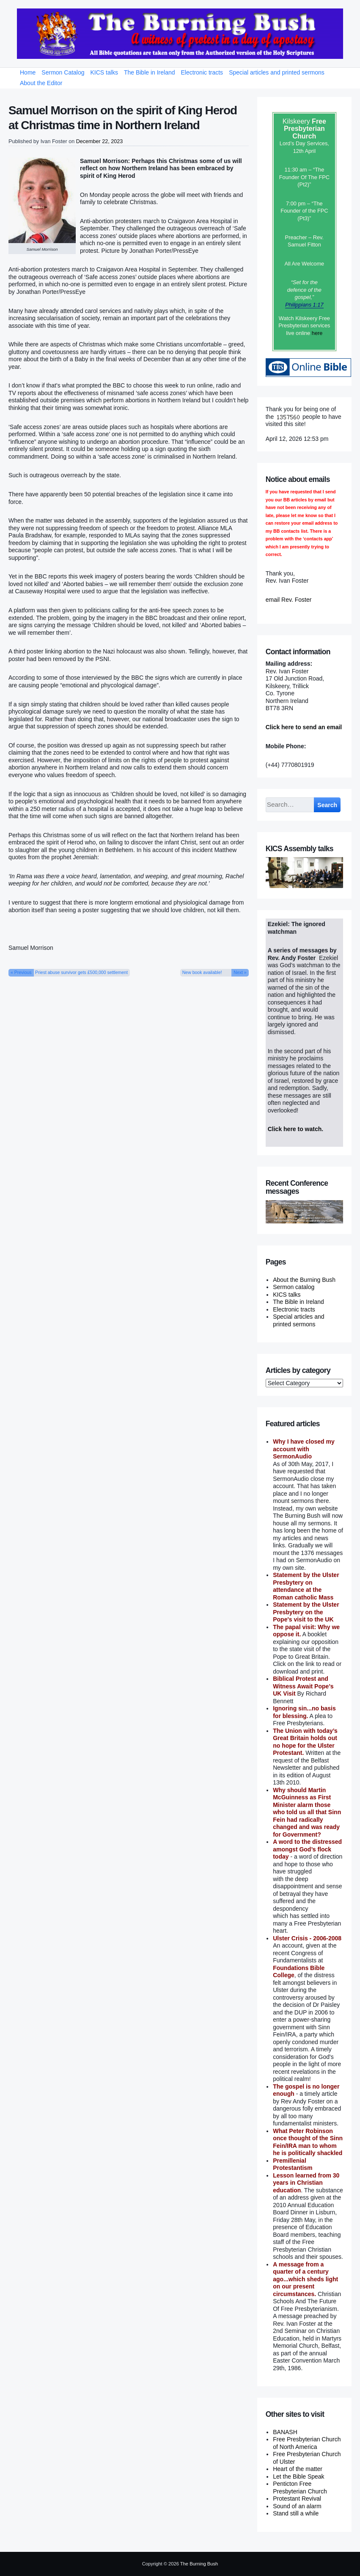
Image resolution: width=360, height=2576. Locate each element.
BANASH (285, 2432)
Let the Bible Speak (298, 2476)
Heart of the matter (297, 2468)
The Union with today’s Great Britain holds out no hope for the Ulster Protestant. (305, 1742)
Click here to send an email (304, 727)
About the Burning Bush (304, 1279)
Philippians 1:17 (304, 305)
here (317, 333)
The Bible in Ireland (149, 72)
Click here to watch (295, 1129)
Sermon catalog (293, 1287)
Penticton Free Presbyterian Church (300, 2487)
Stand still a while (296, 2513)
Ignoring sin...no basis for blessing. (304, 1712)
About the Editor (41, 83)
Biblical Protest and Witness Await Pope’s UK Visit (303, 1686)
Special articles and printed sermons (276, 72)
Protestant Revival (297, 2498)
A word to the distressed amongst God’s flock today (307, 1849)
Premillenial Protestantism (292, 2164)
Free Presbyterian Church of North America (307, 2443)
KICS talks (104, 72)
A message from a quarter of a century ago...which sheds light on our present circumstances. (305, 2279)
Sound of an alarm (297, 2506)
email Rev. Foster (289, 599)
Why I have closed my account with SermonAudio (304, 1449)
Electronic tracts (202, 72)
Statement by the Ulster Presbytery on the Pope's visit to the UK (306, 1612)
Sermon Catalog (62, 72)
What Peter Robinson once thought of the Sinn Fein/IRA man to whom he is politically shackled (308, 2142)
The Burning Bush (199, 2563)
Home (28, 72)
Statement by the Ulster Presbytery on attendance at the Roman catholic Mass (306, 1586)
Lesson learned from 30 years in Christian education (306, 2183)
